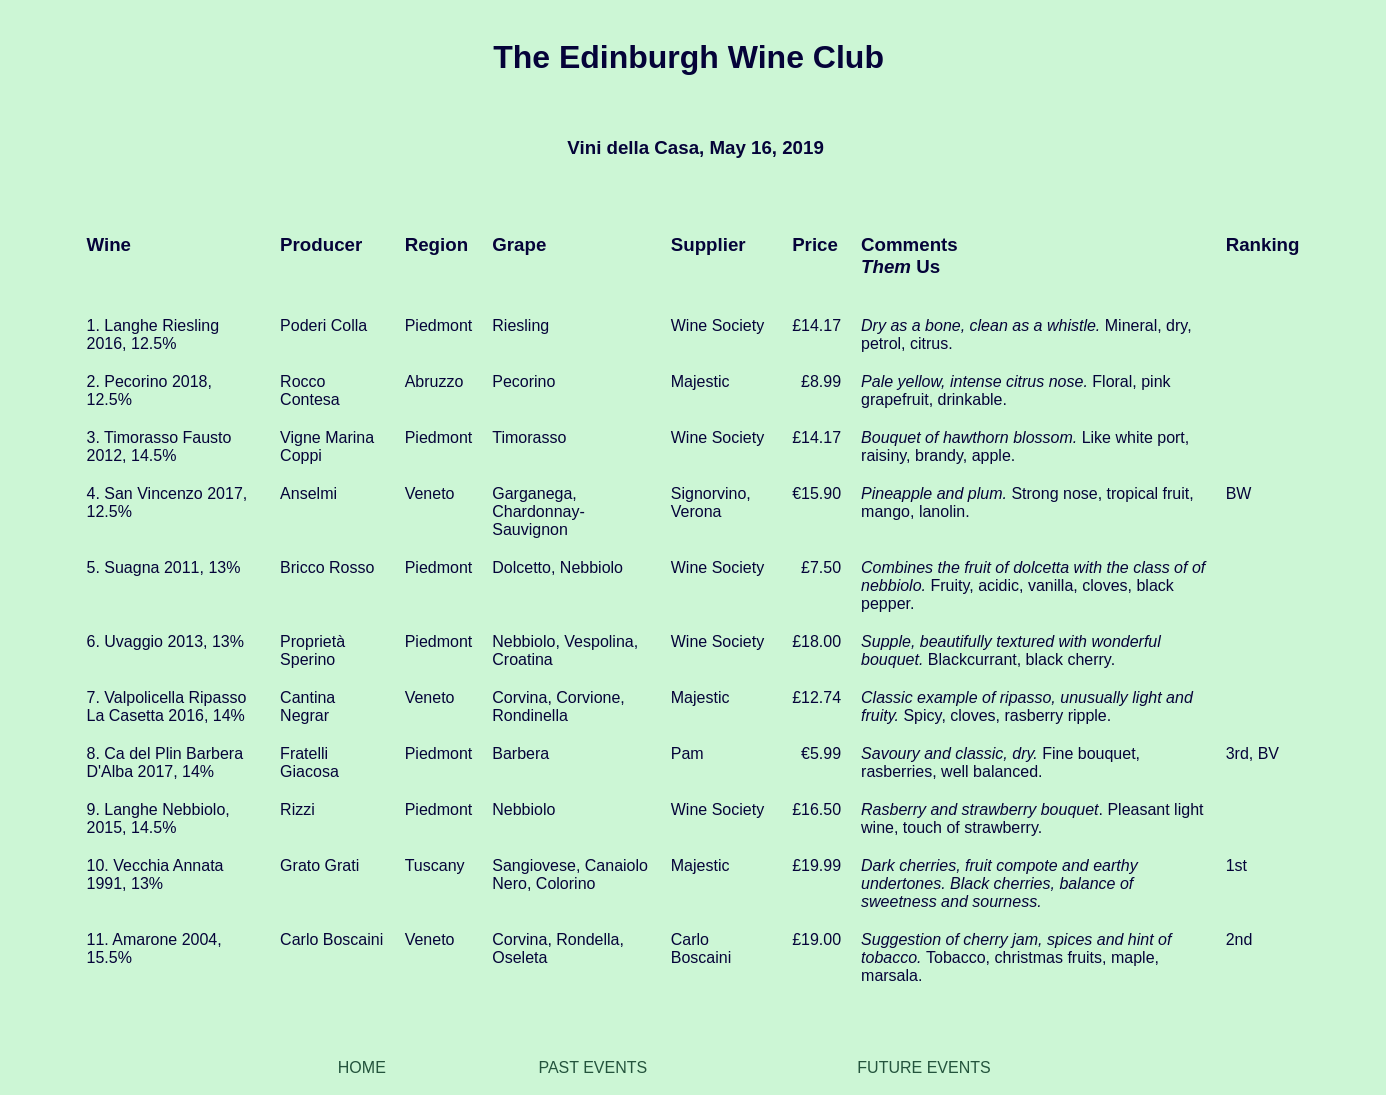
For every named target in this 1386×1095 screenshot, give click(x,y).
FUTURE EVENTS (923, 1067)
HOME (362, 1067)
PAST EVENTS (592, 1067)
